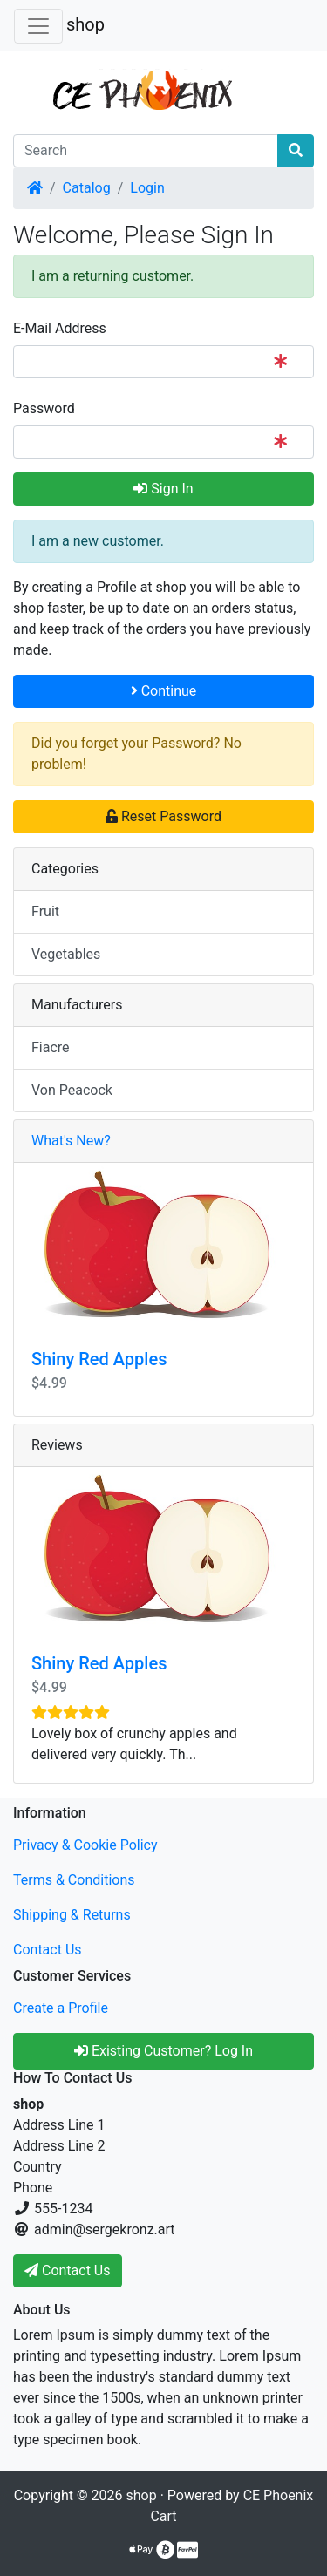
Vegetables (65, 954)
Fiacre (50, 1047)
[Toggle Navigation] (38, 26)
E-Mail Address (59, 328)
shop (85, 24)
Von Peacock (71, 1090)
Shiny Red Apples (99, 1359)
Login (147, 188)
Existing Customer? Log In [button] (163, 2050)
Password (44, 408)
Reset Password (163, 816)
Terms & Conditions (74, 1880)
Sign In (163, 488)
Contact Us (47, 1949)
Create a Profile (60, 2008)
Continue (164, 691)
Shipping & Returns (72, 1915)
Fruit (45, 911)
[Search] (145, 150)
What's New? (71, 1140)
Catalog (87, 188)
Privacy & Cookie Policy (85, 1845)
